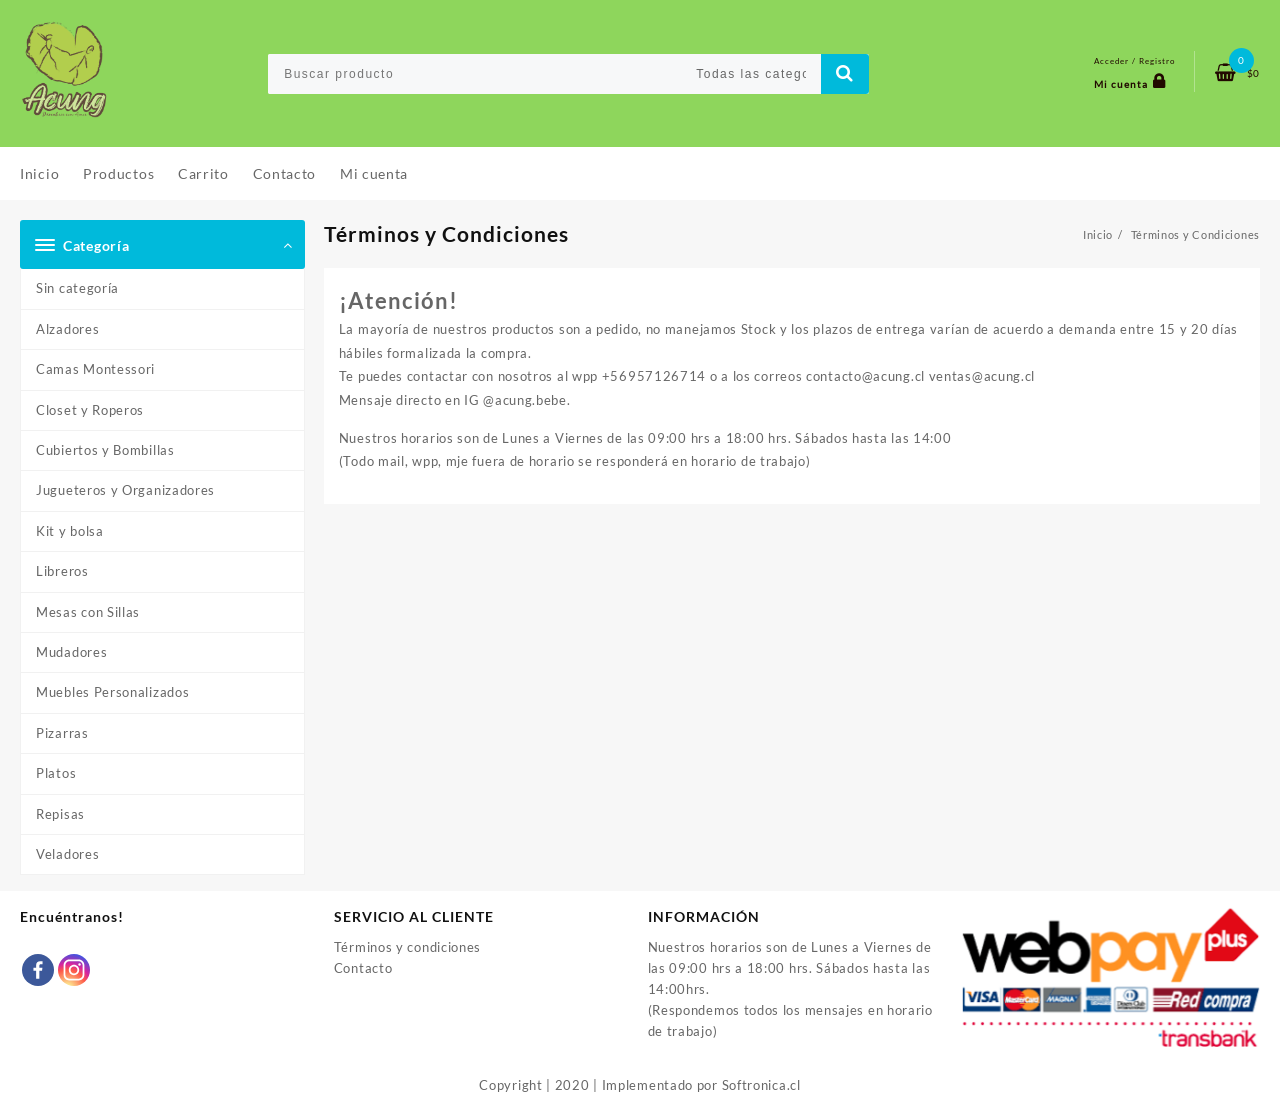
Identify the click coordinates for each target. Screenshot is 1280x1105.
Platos (56, 773)
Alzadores (67, 329)
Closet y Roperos (90, 410)
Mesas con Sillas (88, 612)
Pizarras (62, 733)
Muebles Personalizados (112, 692)
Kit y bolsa (70, 531)
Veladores (67, 854)
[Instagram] (74, 970)
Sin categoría (77, 288)
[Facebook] (38, 970)
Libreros (62, 571)
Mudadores (71, 652)
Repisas (60, 814)
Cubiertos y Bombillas (105, 450)
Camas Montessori (95, 369)
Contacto (363, 968)
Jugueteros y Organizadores (125, 490)
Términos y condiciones (407, 947)
